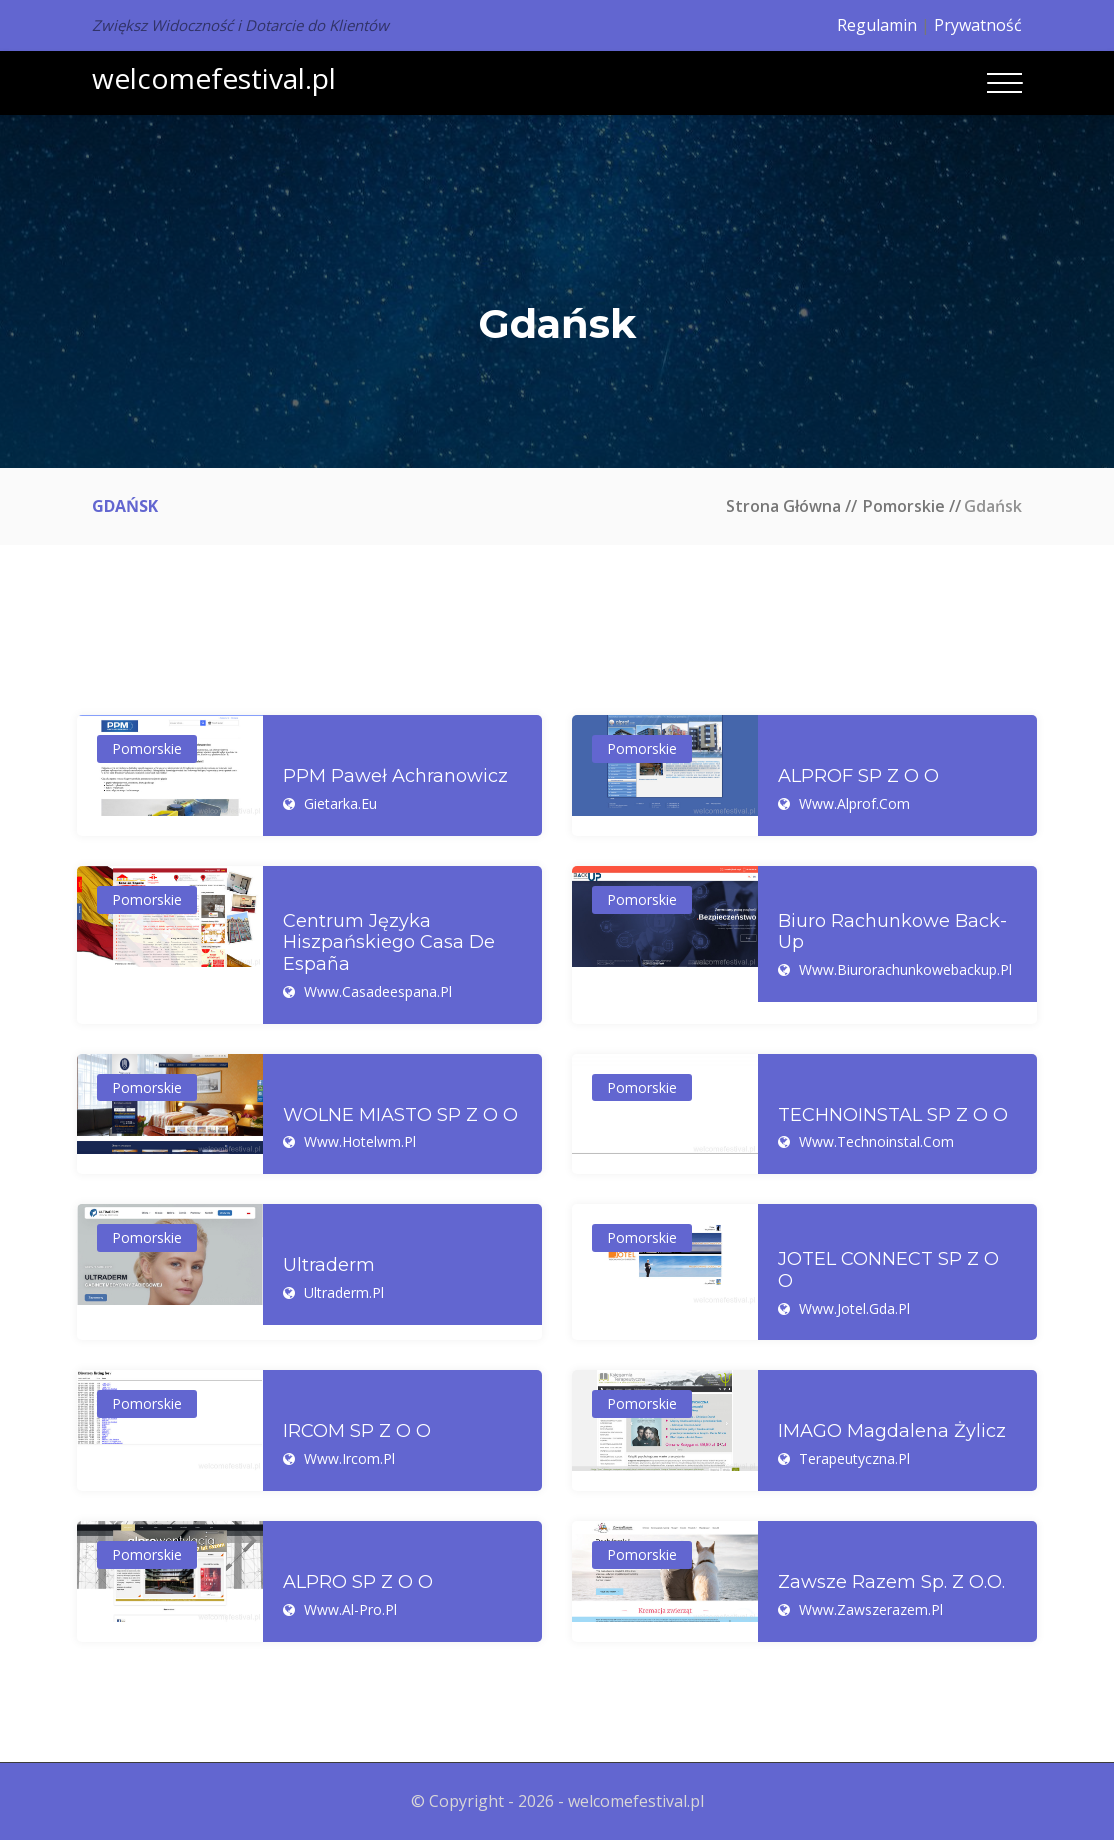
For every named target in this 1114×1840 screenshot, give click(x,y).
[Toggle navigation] (1004, 83)
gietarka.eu (340, 803)
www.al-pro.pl (350, 1609)
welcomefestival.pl (214, 78)
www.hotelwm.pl (360, 1141)
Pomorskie (904, 506)
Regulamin (877, 25)
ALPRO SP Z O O (358, 1582)
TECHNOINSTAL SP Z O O (893, 1115)
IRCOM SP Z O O (357, 1431)
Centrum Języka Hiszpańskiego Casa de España (389, 943)
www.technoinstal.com (876, 1141)
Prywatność (978, 25)
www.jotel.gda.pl (854, 1308)
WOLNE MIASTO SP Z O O (400, 1115)
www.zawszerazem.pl (871, 1609)
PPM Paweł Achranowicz (395, 776)
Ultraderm (329, 1265)
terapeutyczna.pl (854, 1458)
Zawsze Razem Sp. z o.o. (891, 1582)
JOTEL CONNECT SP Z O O (888, 1270)
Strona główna (783, 506)
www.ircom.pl (349, 1458)
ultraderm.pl (344, 1292)
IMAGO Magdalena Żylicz (892, 1431)
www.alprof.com (854, 803)
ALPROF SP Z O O (858, 776)
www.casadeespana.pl (378, 991)
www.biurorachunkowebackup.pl (905, 969)
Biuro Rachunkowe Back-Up (892, 932)
